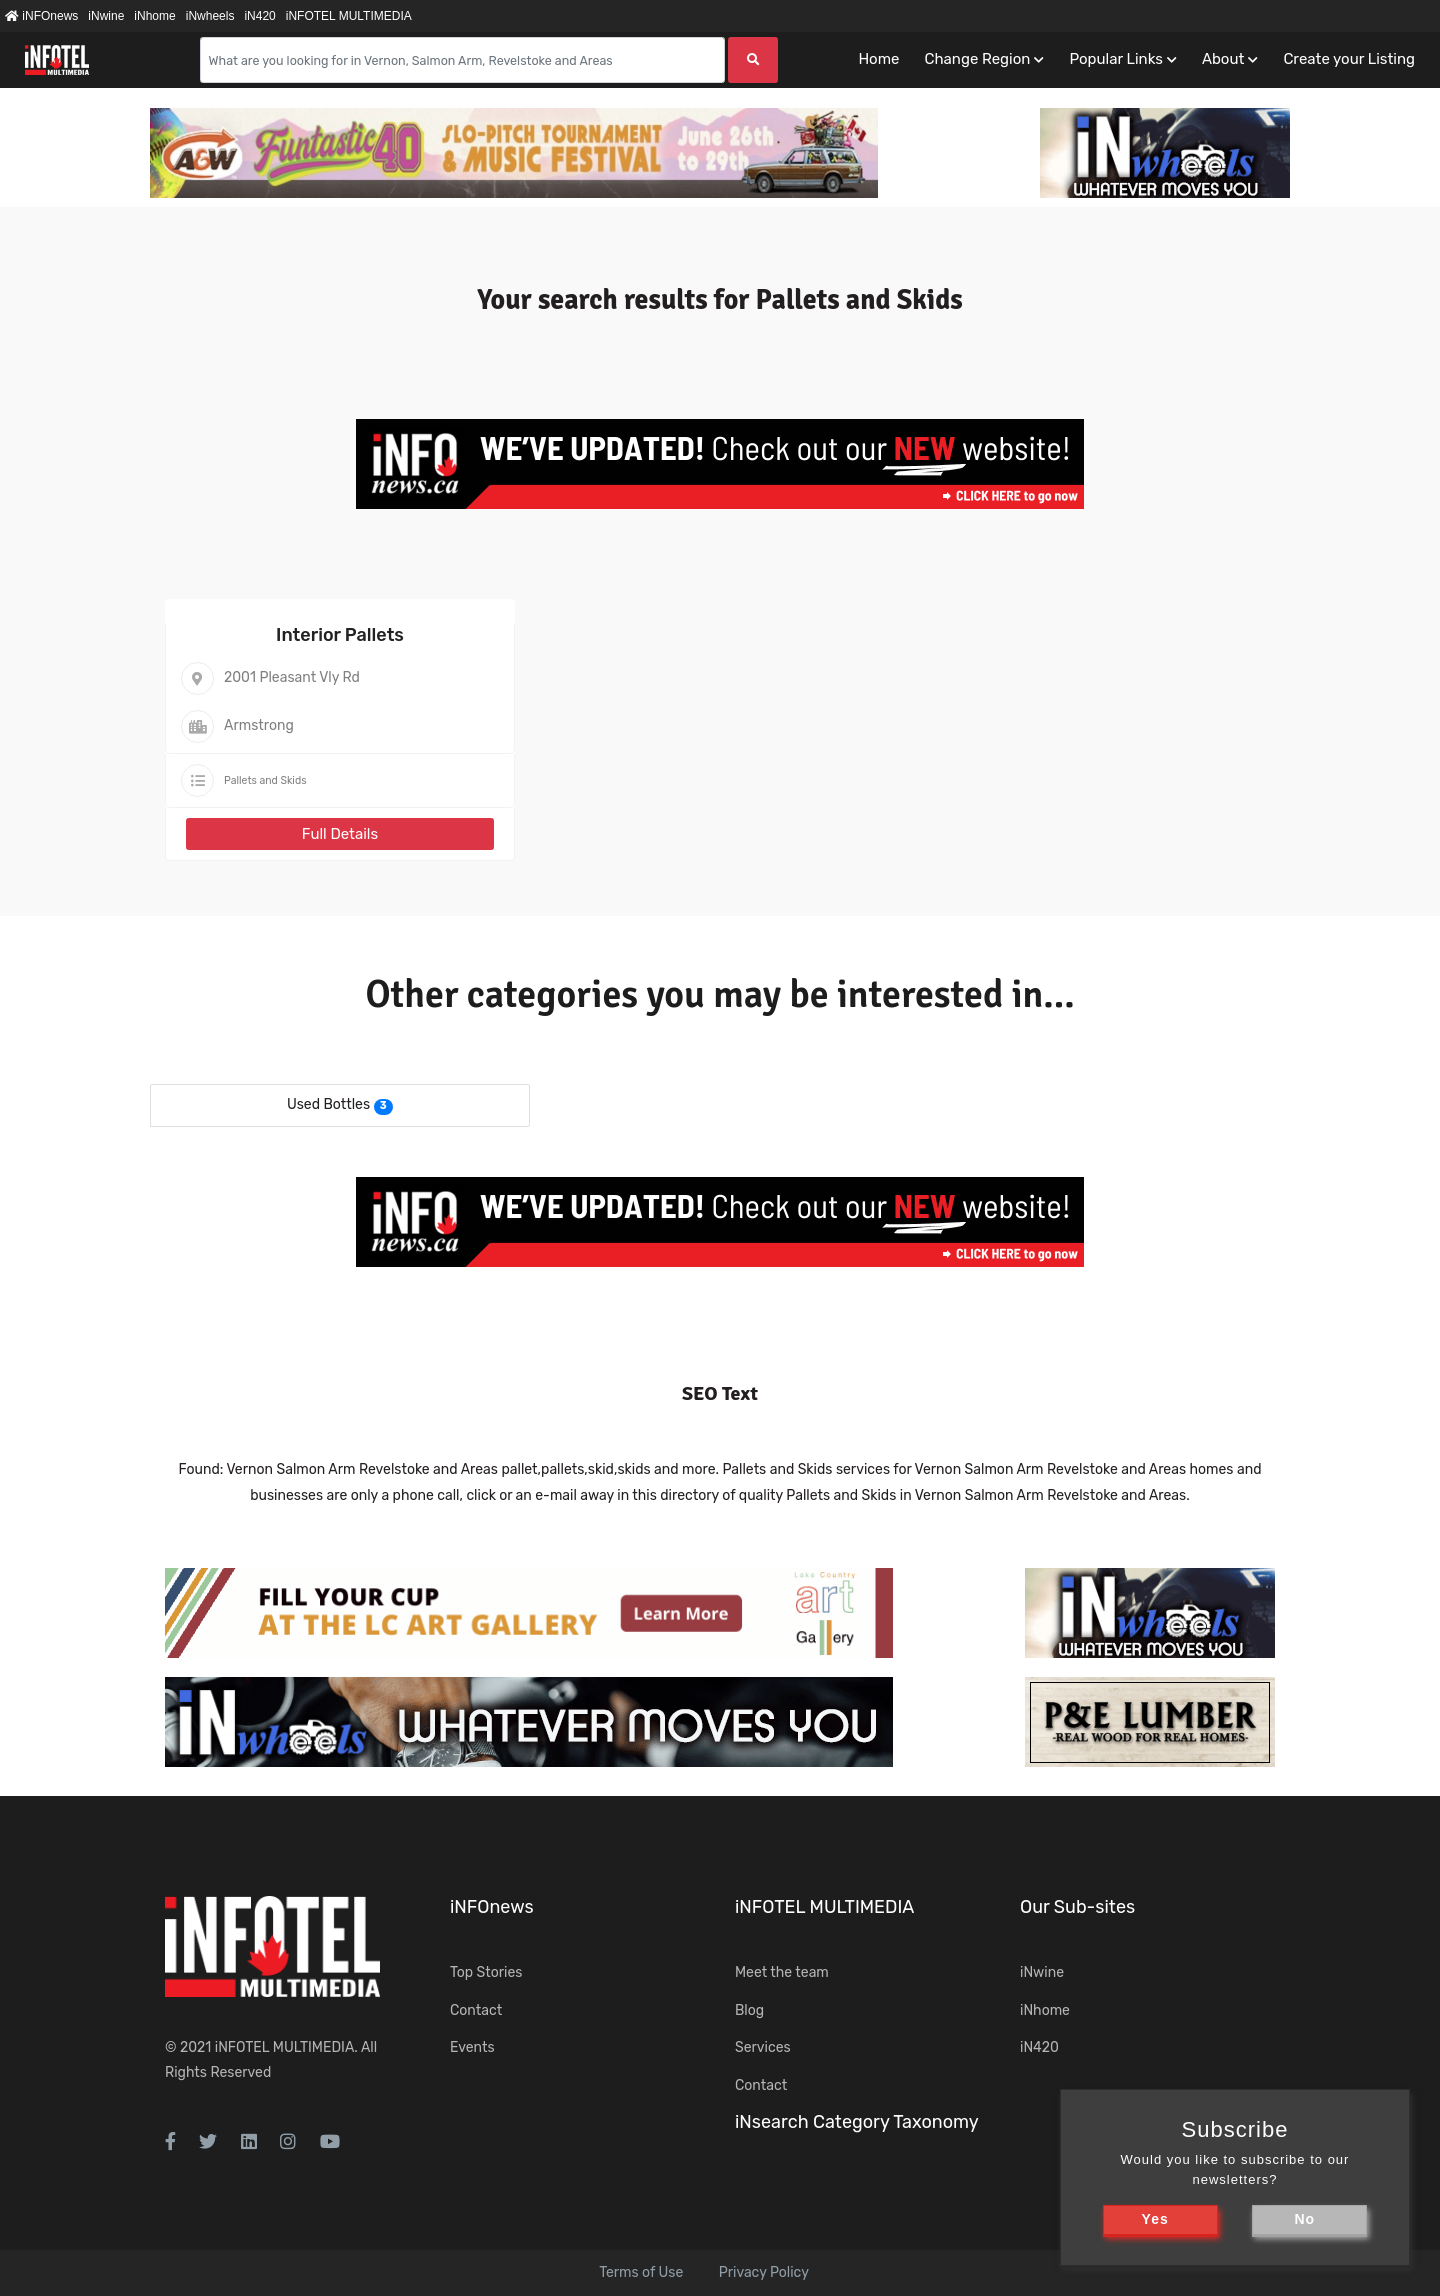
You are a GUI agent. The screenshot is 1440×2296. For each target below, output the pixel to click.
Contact (476, 2010)
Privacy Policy (764, 2272)
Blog (749, 2010)
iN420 (259, 16)
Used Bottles (328, 1104)
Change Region (977, 59)
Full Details (340, 834)
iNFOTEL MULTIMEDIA (349, 16)
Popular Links (1115, 59)
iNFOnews (41, 16)
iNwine (106, 16)
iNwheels (210, 16)
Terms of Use (641, 2272)
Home (878, 59)
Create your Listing (1349, 59)
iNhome (154, 16)
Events (472, 2047)
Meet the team (782, 1972)
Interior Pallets (340, 635)
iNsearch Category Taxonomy (857, 2122)
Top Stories (486, 1972)
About (1223, 59)
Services (763, 2047)
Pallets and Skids (265, 780)
